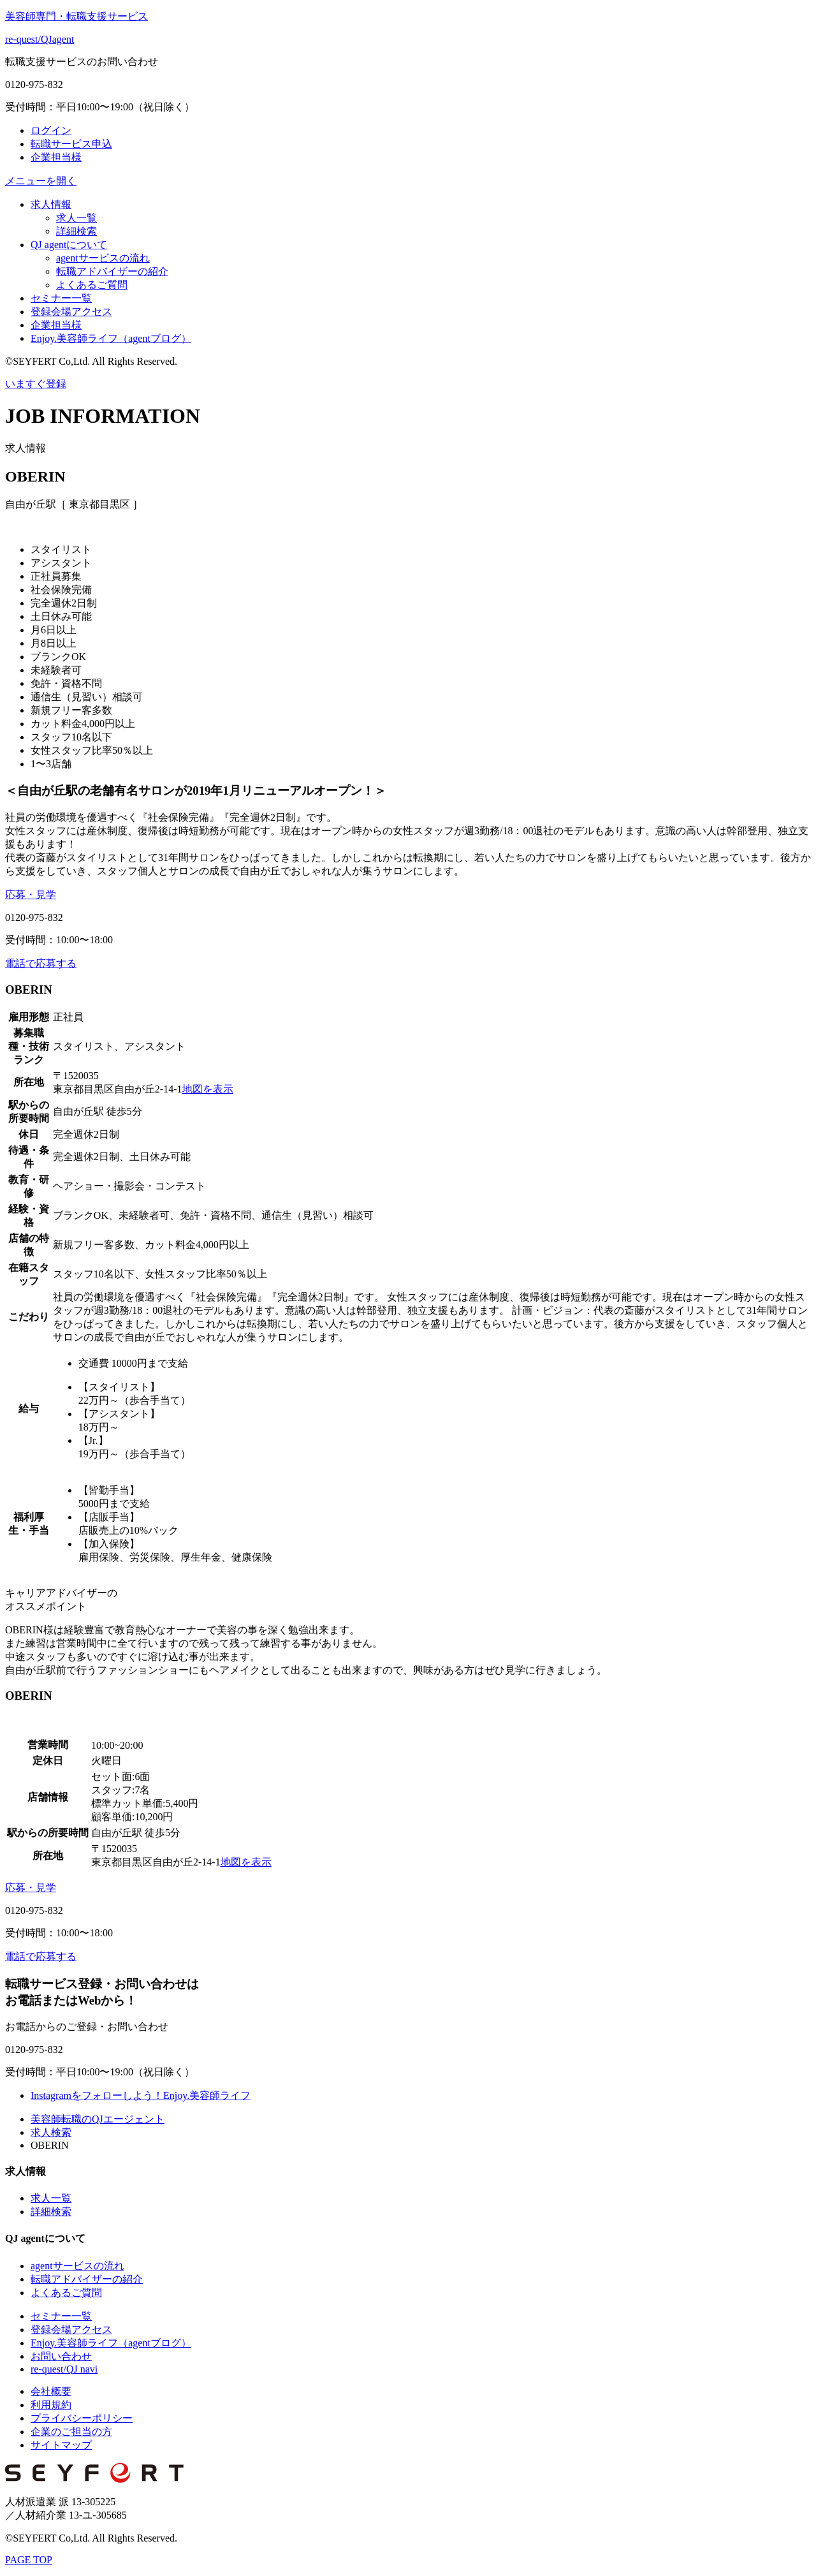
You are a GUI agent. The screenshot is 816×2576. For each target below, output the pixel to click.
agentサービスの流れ (103, 258)
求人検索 (51, 2132)
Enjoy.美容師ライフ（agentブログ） (111, 338)
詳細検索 (76, 231)
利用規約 (51, 2404)
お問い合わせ (61, 2356)
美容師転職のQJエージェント (97, 2119)
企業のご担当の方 (71, 2431)
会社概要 (51, 2391)
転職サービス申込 (71, 143)
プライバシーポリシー (82, 2418)
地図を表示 (207, 1089)
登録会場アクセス (71, 311)
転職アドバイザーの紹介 (112, 271)
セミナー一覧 (61, 298)
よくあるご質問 (91, 284)
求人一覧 (76, 217)
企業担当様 (56, 157)
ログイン (51, 130)
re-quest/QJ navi (64, 2369)
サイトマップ (61, 2445)
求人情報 (51, 204)
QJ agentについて (69, 244)
